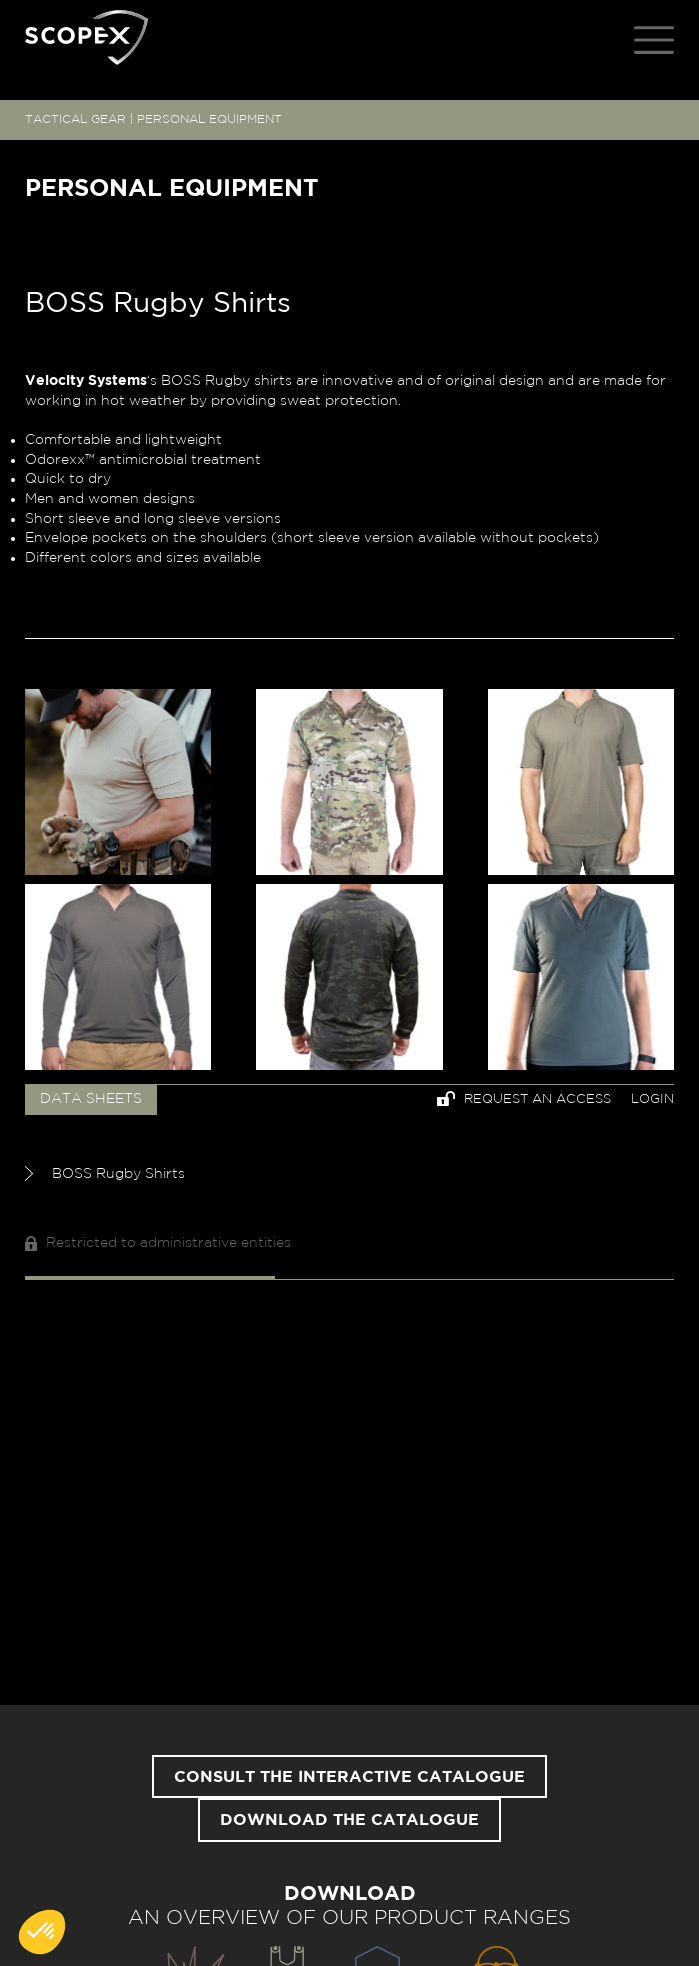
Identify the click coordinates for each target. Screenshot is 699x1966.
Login (652, 1099)
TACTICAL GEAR (75, 119)
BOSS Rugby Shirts (105, 1173)
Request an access (524, 1098)
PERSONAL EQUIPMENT (209, 119)
